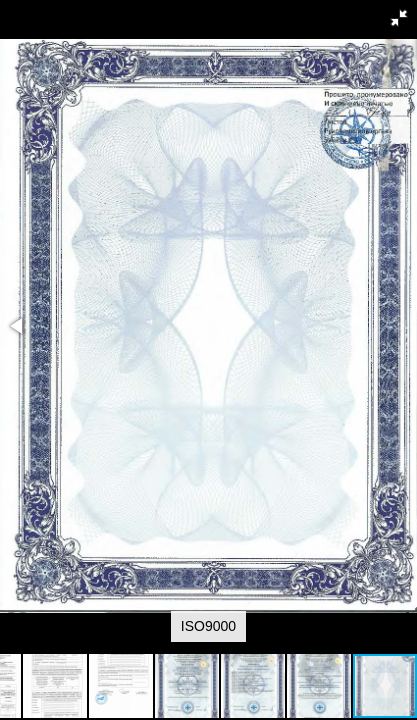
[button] (399, 18)
